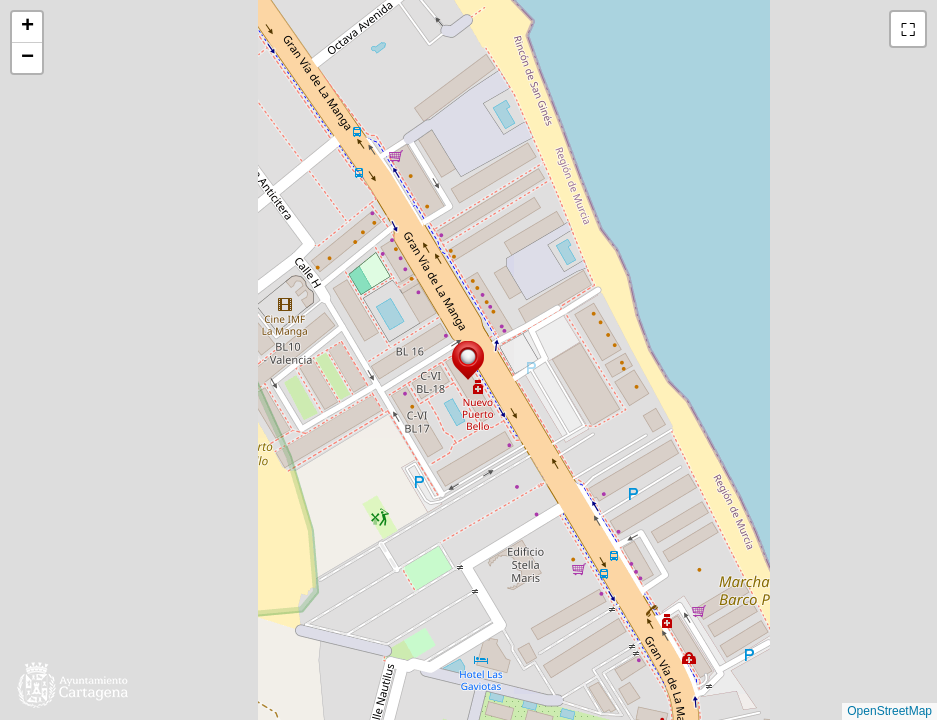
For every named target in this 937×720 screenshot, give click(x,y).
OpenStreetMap (889, 711)
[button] (468, 360)
